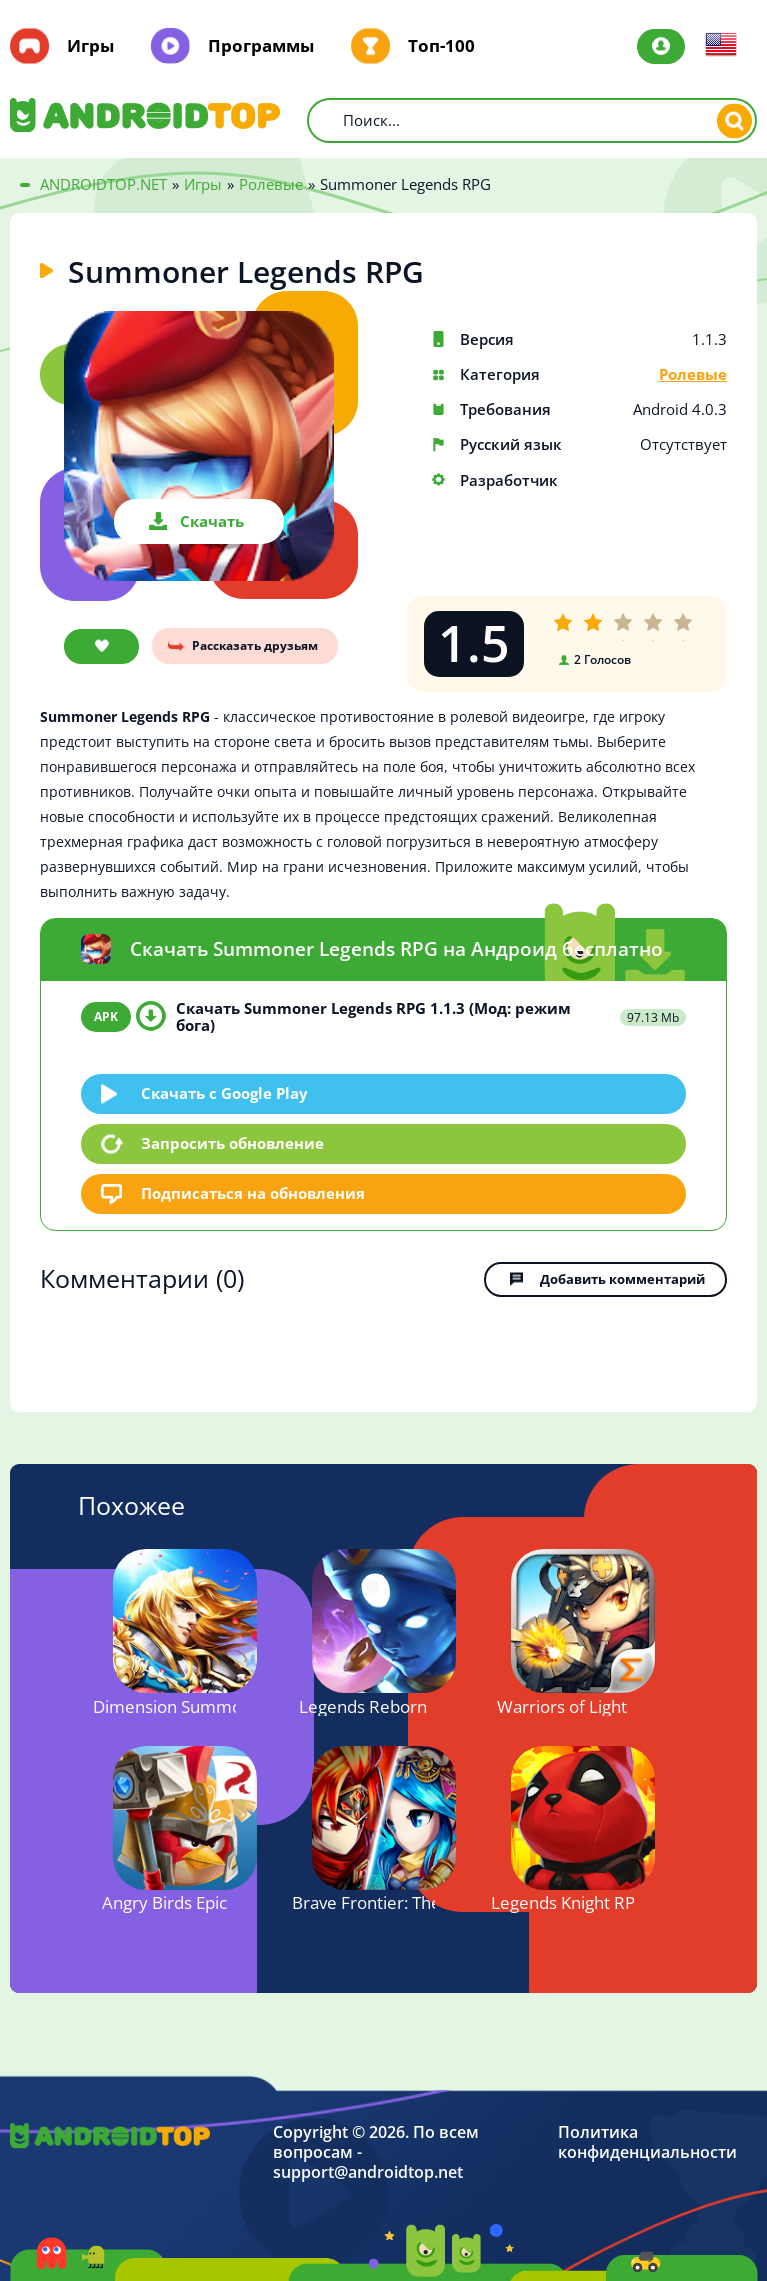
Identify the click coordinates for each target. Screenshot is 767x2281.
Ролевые (693, 374)
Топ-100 (441, 46)
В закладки (101, 646)
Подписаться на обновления (253, 1192)
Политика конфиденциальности (647, 2141)
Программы (261, 46)
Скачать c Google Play (224, 1092)
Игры (90, 46)
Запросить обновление (232, 1143)
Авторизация (661, 46)
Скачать (212, 521)
